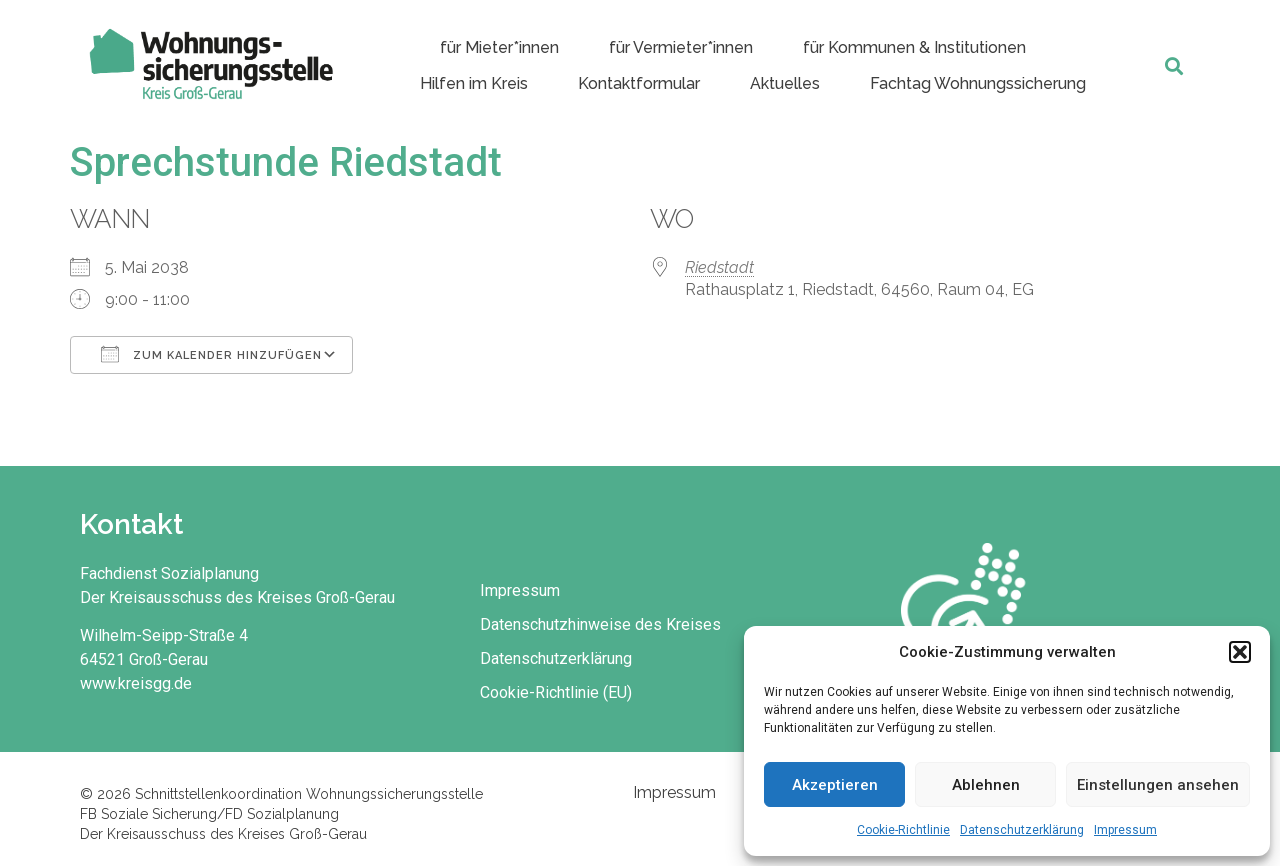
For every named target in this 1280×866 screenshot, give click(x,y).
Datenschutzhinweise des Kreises (600, 624)
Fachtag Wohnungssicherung (978, 83)
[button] (1240, 652)
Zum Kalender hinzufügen (211, 354)
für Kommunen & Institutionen (914, 47)
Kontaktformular (639, 83)
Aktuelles (785, 83)
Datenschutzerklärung (1022, 830)
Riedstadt (719, 267)
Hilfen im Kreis (474, 83)
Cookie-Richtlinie (903, 830)
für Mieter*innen (499, 47)
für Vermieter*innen (681, 47)
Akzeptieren (835, 785)
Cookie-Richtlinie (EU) (556, 692)
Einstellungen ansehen (1158, 785)
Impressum (1125, 830)
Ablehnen (986, 785)
